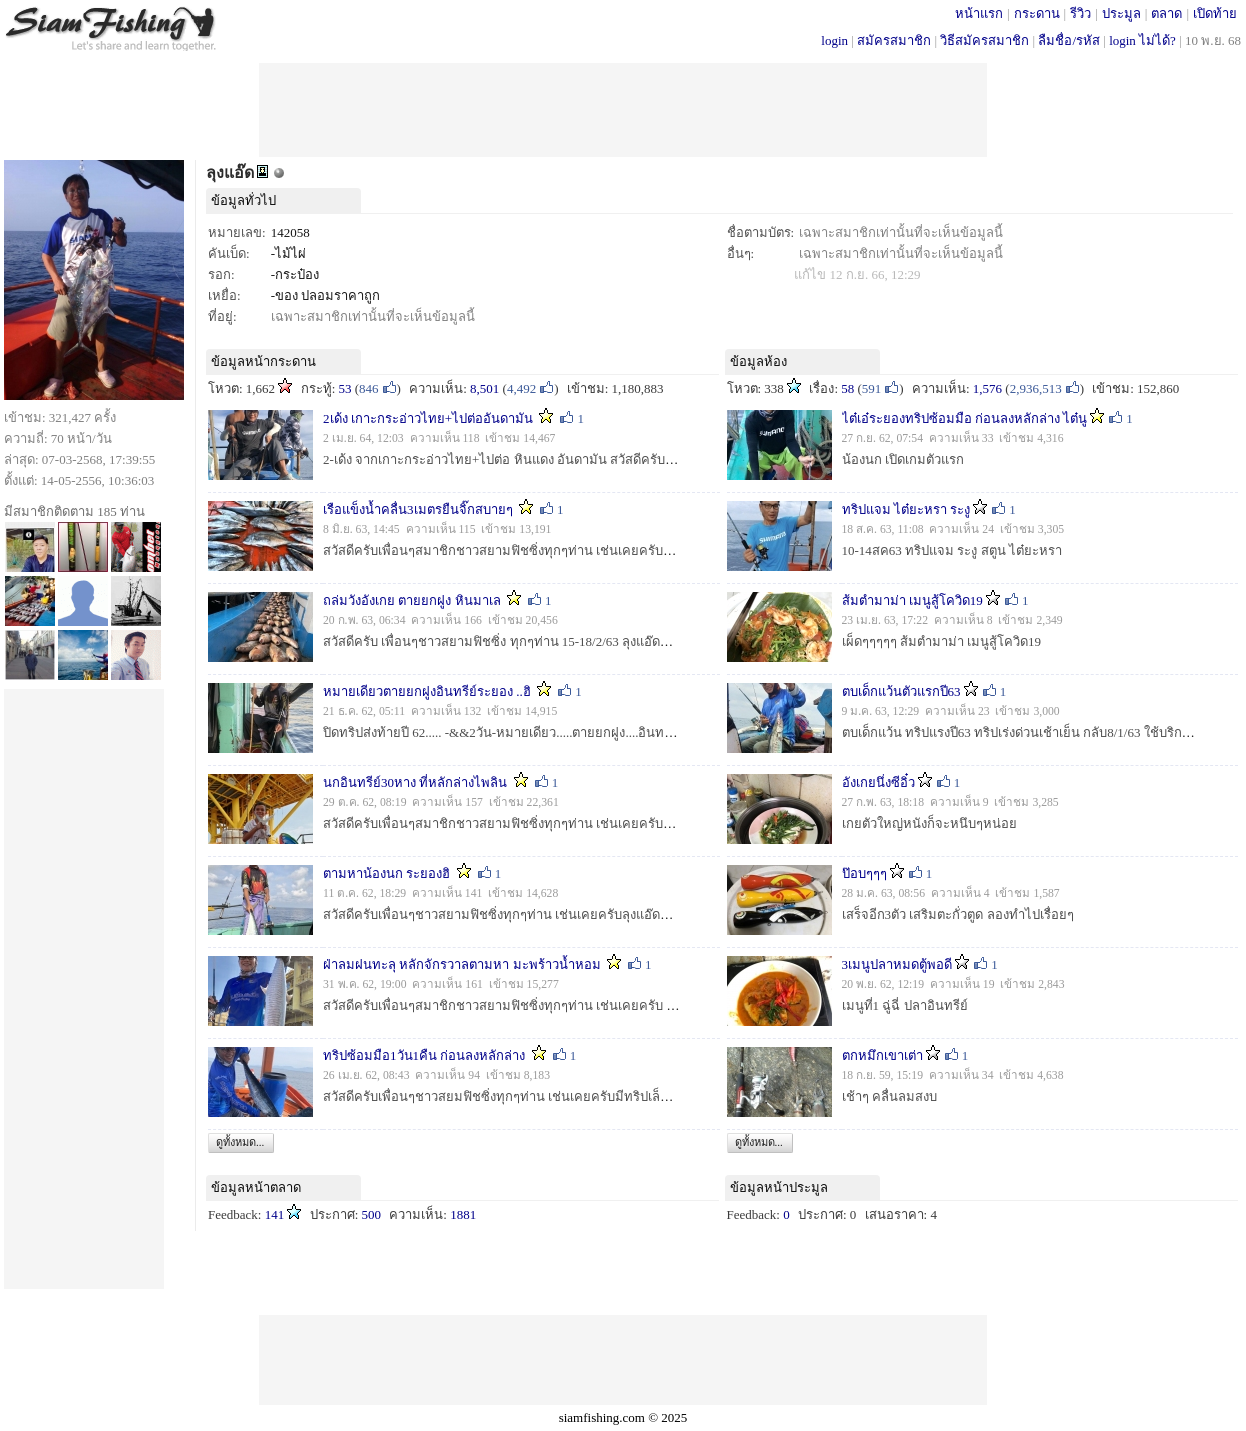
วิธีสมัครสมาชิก (984, 40)
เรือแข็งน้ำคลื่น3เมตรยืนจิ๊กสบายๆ (418, 509)
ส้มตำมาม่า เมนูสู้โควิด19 (912, 600)
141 (275, 1214)
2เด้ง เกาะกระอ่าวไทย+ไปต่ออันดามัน (428, 418)
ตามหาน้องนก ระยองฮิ (386, 873)
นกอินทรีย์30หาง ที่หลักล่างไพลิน (415, 782)
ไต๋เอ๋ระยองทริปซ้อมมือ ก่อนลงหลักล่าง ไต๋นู (965, 418)
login (834, 40)
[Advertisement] (623, 108)
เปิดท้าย (1215, 13)
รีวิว (1080, 13)
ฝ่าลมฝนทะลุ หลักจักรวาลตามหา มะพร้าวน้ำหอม (462, 964)
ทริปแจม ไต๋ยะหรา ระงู (906, 509)
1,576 (987, 388)
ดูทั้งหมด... (240, 1142)
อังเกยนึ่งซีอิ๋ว (878, 782)
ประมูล (1121, 13)
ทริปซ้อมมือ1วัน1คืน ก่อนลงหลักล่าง (424, 1055)
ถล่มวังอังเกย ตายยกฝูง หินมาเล (412, 600)
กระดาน (1037, 13)
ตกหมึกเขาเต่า (882, 1055)
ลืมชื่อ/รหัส (1069, 40)
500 (372, 1214)
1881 (463, 1214)
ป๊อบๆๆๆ (864, 873)
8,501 (484, 388)
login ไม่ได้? (1142, 40)
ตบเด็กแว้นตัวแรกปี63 (901, 691)
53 (345, 388)
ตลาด (1166, 13)
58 (847, 388)
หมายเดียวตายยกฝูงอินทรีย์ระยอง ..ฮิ (427, 691)
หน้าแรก (979, 13)
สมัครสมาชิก (894, 40)
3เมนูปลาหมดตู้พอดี (897, 964)
